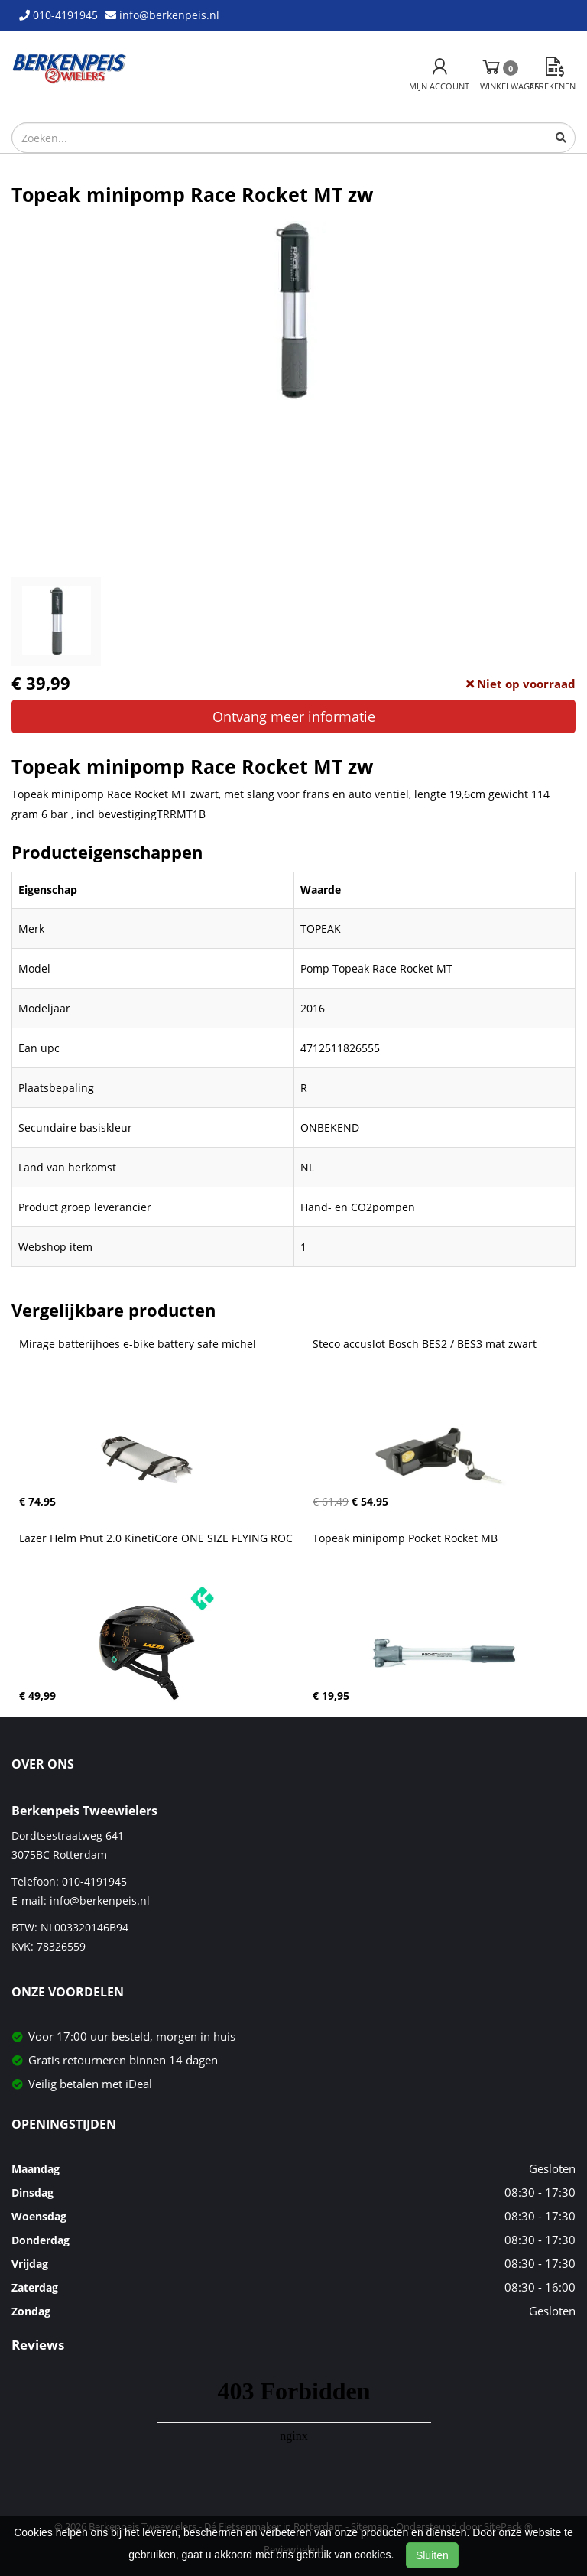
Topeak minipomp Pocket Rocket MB (405, 1538)
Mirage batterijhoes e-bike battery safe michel (137, 1344)
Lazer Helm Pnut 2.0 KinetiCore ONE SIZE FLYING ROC (156, 1538)
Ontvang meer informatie (293, 716)
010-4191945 (94, 1881)
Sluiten (432, 2555)
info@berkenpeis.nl (100, 1900)
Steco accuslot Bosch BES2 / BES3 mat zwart (425, 1344)
